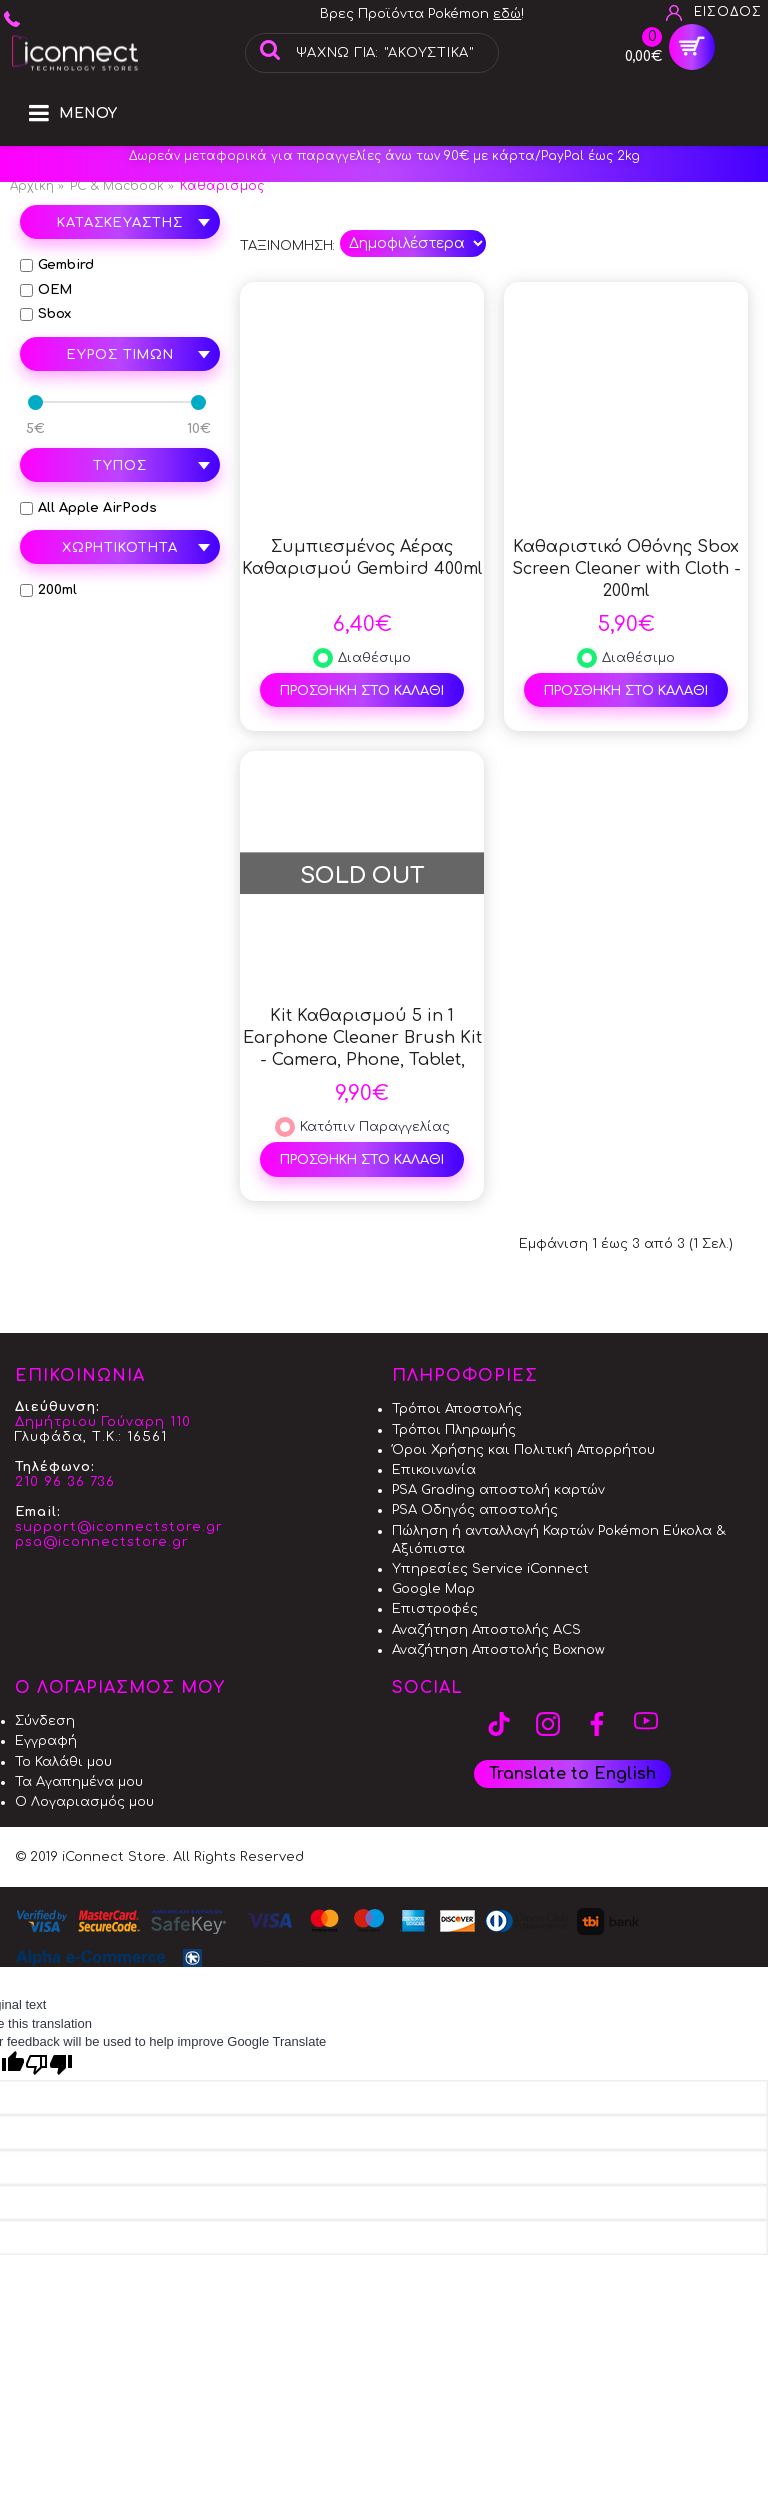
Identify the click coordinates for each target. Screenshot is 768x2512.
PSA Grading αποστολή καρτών (498, 1490)
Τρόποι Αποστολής (457, 1409)
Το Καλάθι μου (63, 1762)
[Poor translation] (49, 2064)
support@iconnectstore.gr (119, 1527)
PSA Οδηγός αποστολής (475, 1510)
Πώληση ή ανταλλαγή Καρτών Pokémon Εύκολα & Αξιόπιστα (559, 1540)
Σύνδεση (45, 1721)
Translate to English (572, 1774)
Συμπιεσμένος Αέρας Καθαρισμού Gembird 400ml (362, 558)
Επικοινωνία (434, 1470)
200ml (48, 590)
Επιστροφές (435, 1609)
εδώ (507, 14)
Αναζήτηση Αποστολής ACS (486, 1630)
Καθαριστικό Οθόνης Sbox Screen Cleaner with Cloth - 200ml (626, 569)
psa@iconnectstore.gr (102, 1542)
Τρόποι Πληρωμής (454, 1430)
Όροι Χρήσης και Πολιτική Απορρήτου (523, 1450)
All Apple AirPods (88, 508)
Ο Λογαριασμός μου (84, 1802)
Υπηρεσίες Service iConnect (490, 1569)
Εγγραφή (46, 1741)
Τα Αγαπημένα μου (79, 1782)
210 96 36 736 (65, 1482)
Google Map (433, 1589)
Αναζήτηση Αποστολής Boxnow (498, 1650)
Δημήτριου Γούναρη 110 (103, 1422)
